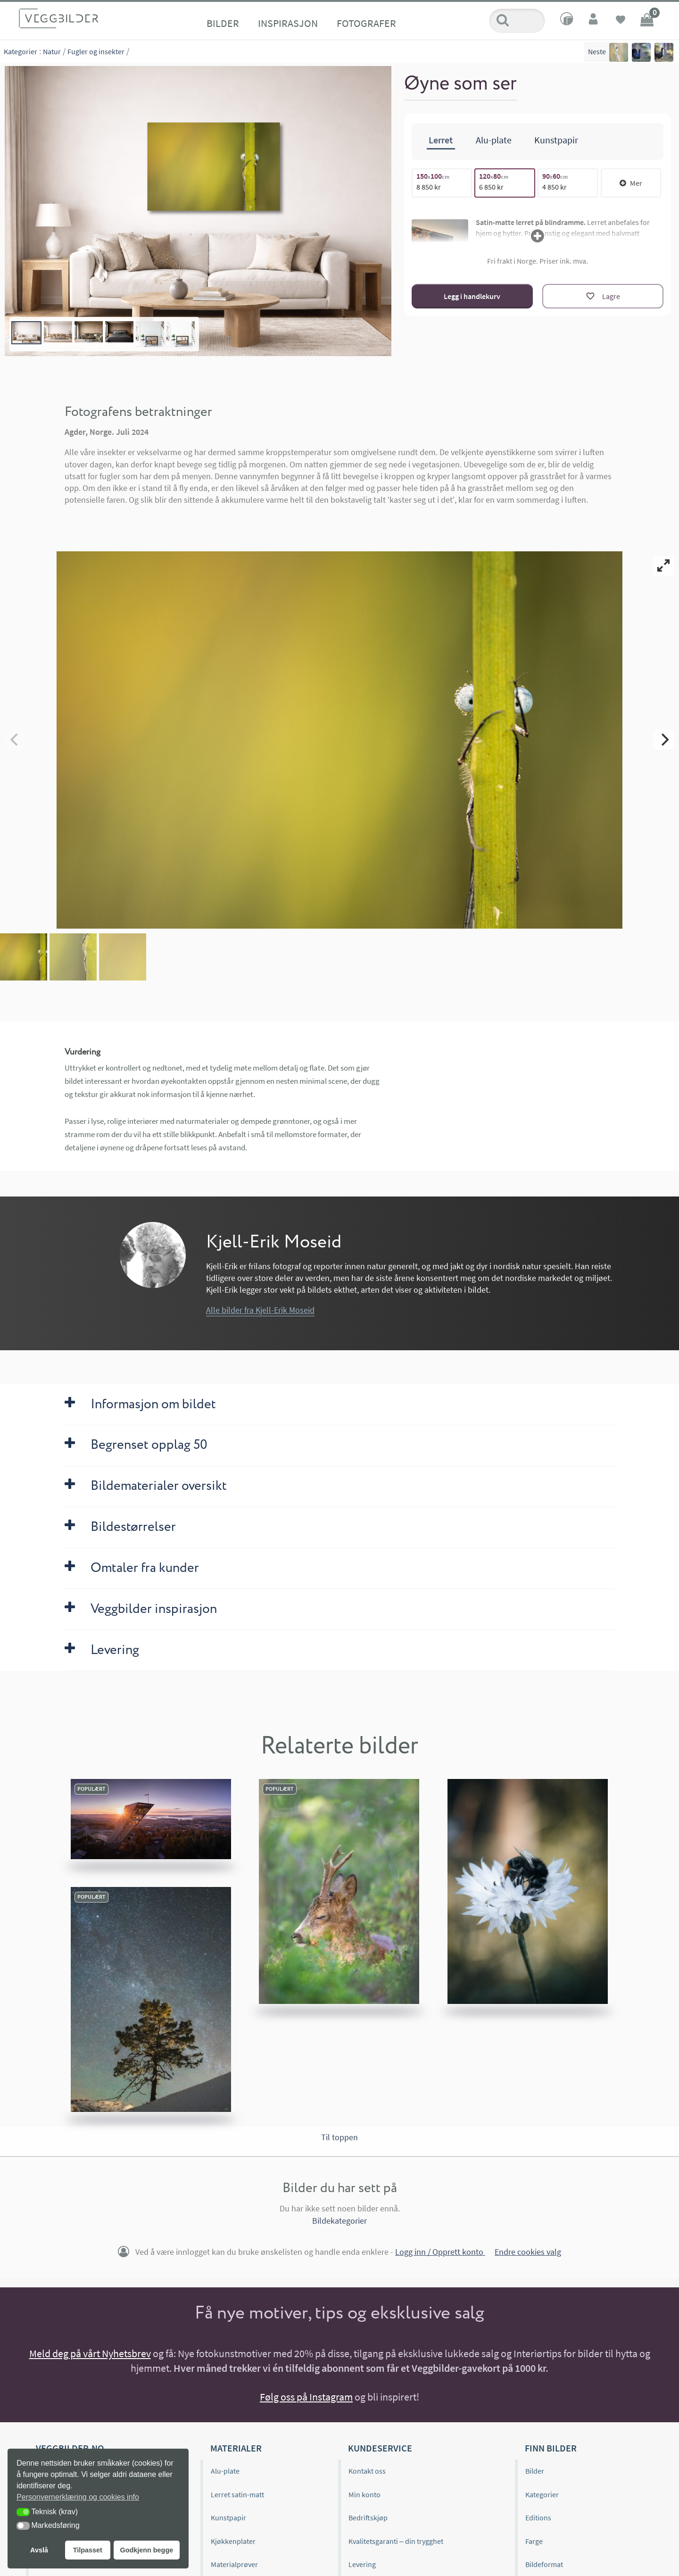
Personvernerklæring (382, 2511)
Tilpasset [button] (87, 2550)
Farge (534, 2440)
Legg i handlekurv (472, 295)
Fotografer (366, 23)
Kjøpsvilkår (366, 2487)
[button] (23, 2512)
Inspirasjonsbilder (65, 2440)
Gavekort (225, 2487)
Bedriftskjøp (368, 2417)
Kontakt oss (367, 2370)
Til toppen (339, 2036)
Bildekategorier (339, 2120)
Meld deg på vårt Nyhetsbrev (90, 2253)
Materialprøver (234, 2463)
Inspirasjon (288, 23)
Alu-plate (225, 2370)
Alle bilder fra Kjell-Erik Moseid (260, 1209)
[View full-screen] (664, 566)
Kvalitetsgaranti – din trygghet (395, 2440)
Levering (362, 2463)
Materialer (236, 2347)
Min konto (364, 2394)
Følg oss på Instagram (306, 2296)
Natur (52, 51)
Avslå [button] (39, 2550)
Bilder (223, 23)
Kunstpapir (228, 2417)
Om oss (48, 2370)
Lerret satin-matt (237, 2394)
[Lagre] (602, 295)
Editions (538, 2417)
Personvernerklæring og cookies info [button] (78, 2497)
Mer (631, 182)
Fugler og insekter (95, 51)
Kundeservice (380, 2347)
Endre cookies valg (528, 2151)
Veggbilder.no (70, 2347)
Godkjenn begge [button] (146, 2550)
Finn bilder (551, 2347)
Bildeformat (544, 2463)
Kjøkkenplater (233, 2440)
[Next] (664, 689)
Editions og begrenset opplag (82, 2394)
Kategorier (20, 51)
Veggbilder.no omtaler (71, 2417)
